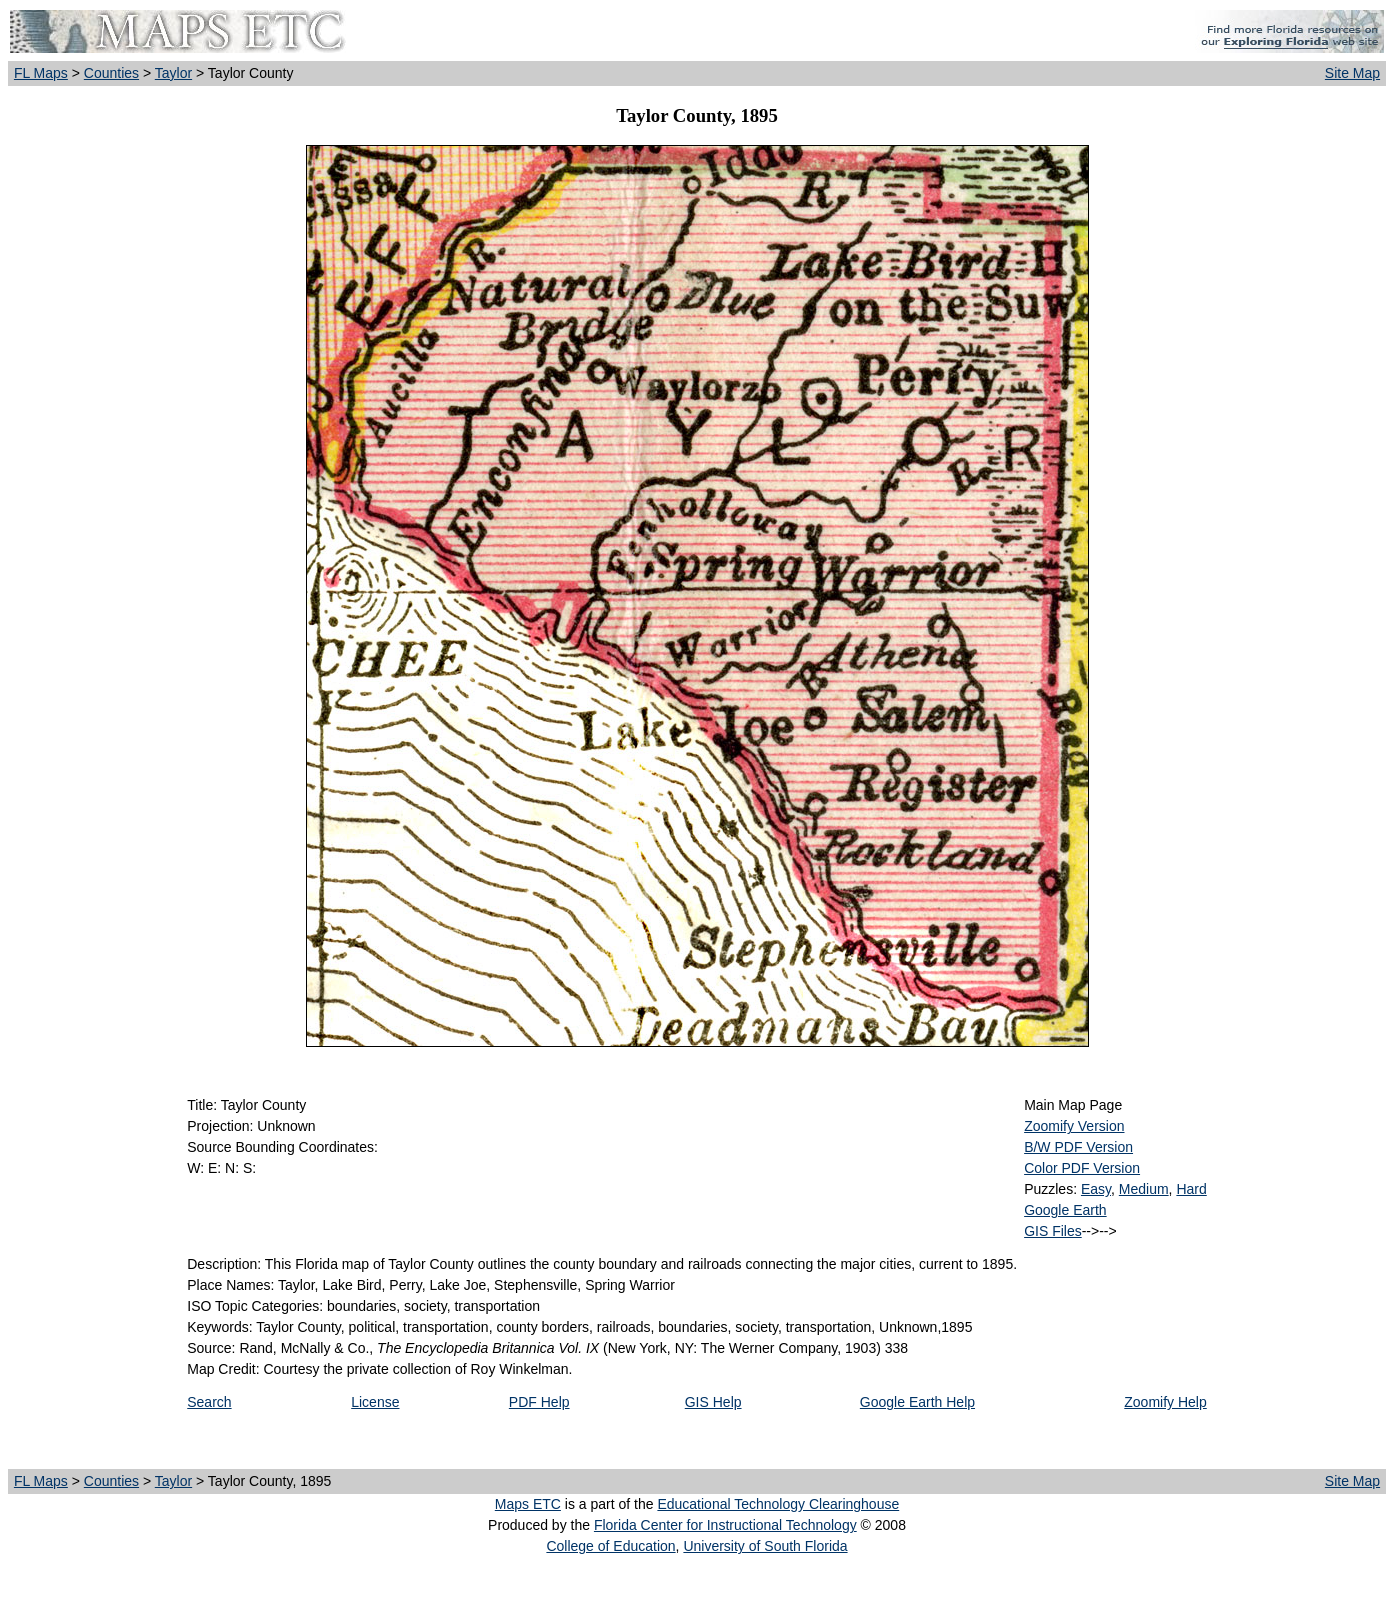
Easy (1096, 1189)
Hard (1191, 1189)
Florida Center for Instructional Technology (725, 1525)
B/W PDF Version (1078, 1147)
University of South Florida (765, 1546)
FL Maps (41, 73)
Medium (1144, 1189)
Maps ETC (528, 1504)
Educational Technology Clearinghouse (778, 1504)
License (375, 1402)
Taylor (173, 73)
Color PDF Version (1082, 1168)
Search (209, 1402)
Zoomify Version (1074, 1126)
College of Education (610, 1546)
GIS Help (713, 1402)
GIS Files (1053, 1231)
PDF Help (539, 1402)
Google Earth (1065, 1210)
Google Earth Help (917, 1402)
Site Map (1352, 73)
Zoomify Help (1165, 1402)
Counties (111, 73)
